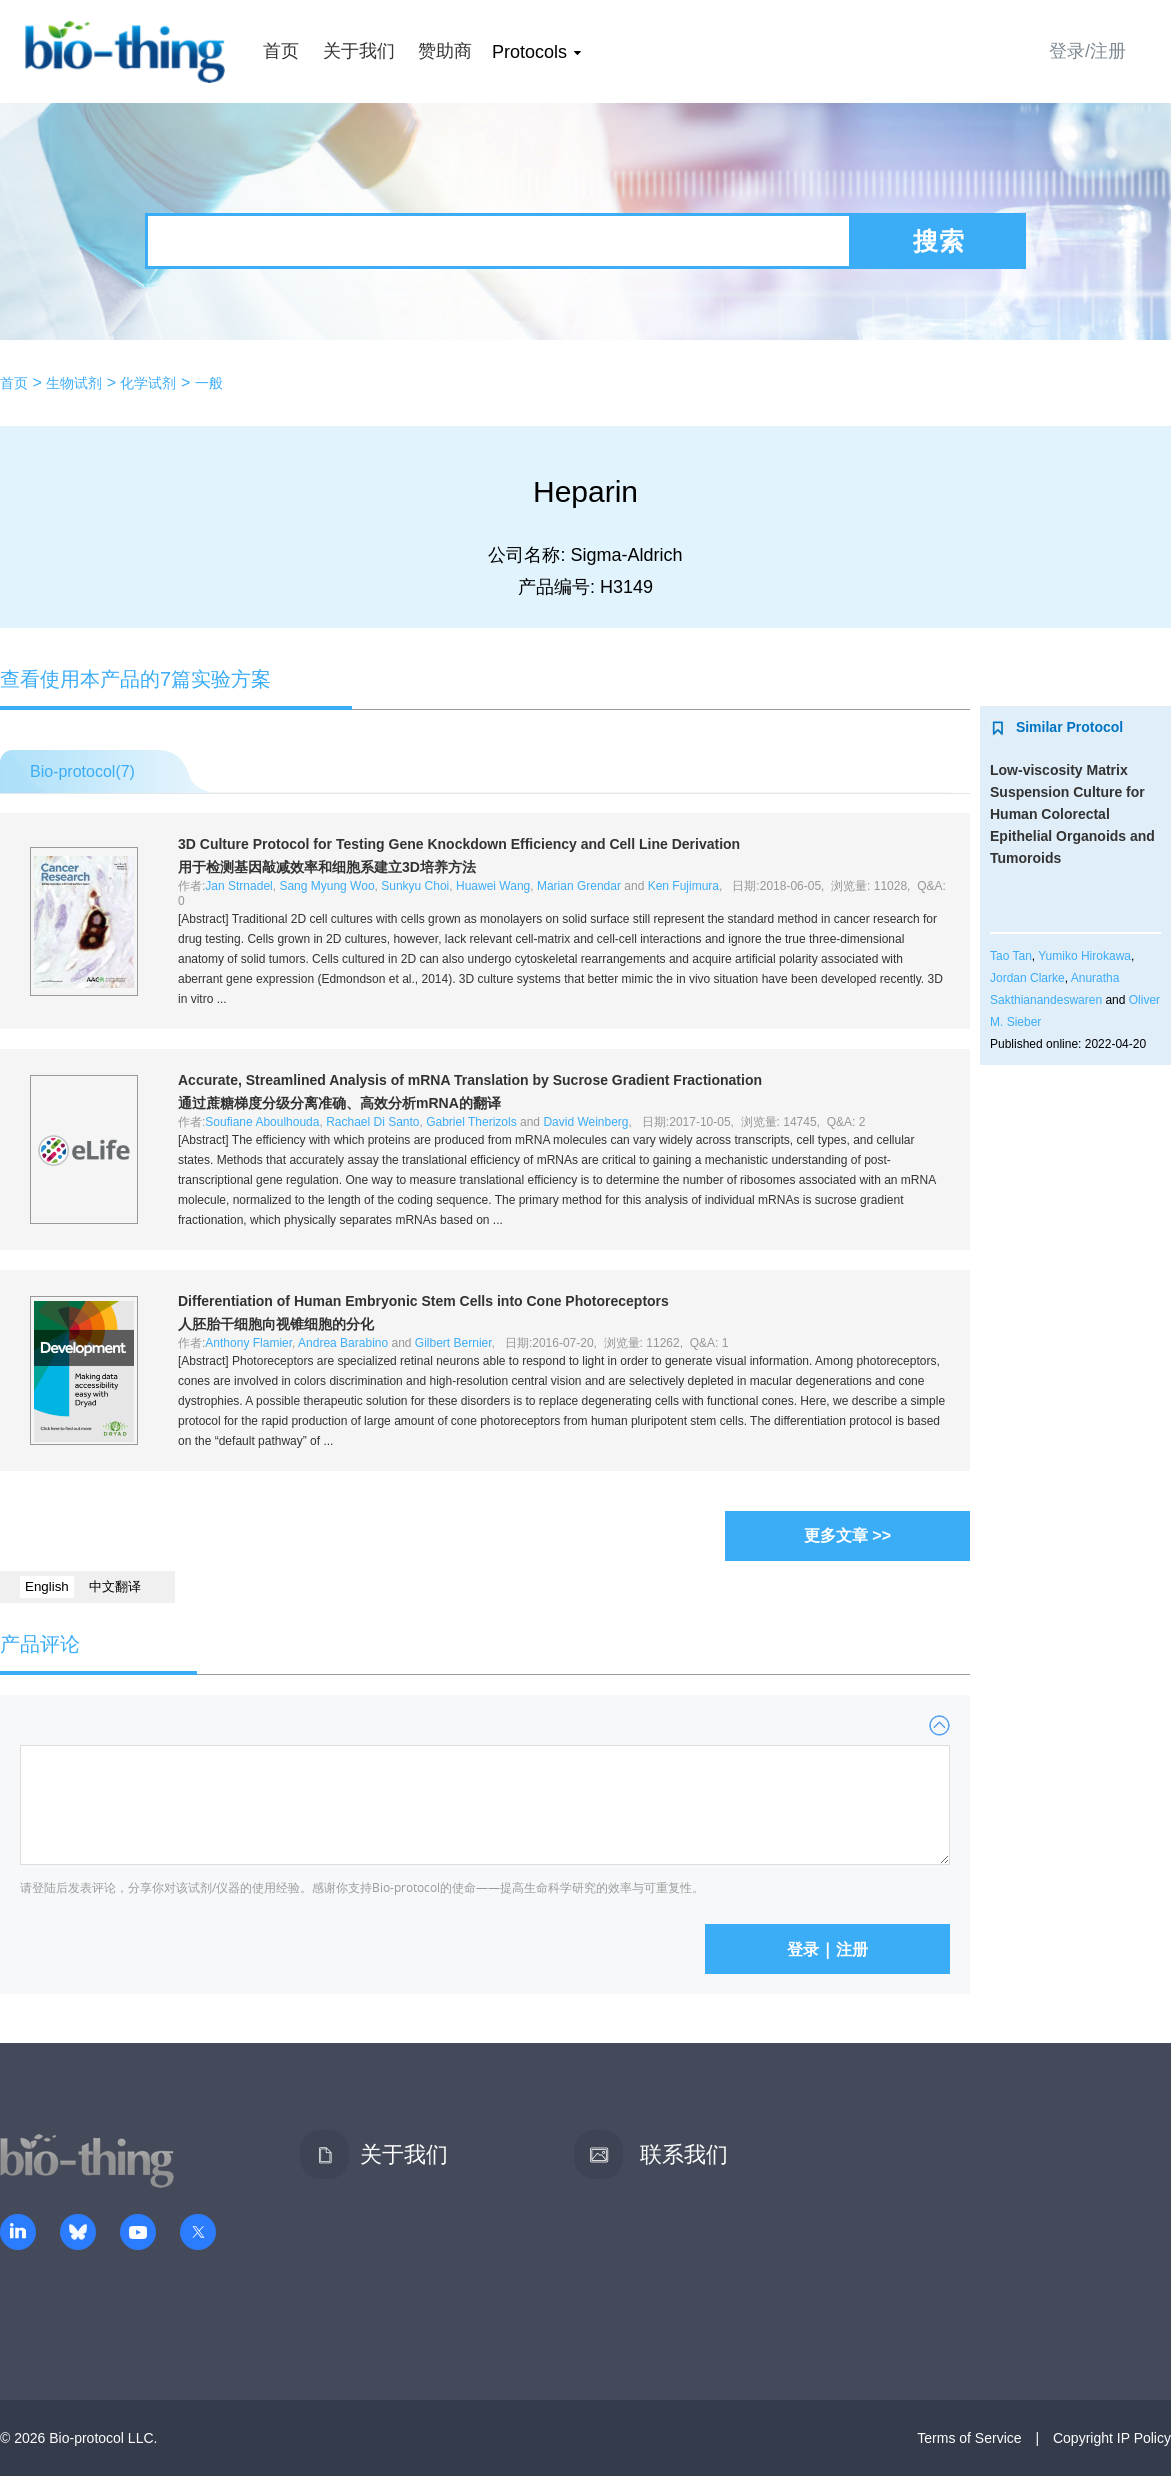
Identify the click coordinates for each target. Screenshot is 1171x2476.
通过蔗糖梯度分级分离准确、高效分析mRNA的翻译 (339, 1103)
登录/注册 (1087, 51)
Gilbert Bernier (453, 1343)
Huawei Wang (493, 886)
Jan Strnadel (238, 886)
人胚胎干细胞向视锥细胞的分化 (276, 1324)
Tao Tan (1011, 956)
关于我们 (359, 51)
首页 (281, 51)
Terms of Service (969, 2438)
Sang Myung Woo (326, 886)
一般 (209, 383)
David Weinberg (585, 1122)
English (47, 1586)
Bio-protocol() (82, 771)
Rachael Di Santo (372, 1122)
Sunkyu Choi (415, 886)
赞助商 (445, 51)
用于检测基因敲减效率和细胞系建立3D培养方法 (327, 867)
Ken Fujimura (683, 886)
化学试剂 (148, 383)
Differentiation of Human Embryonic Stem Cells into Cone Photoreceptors (423, 1301)
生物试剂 (74, 383)
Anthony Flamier (248, 1343)
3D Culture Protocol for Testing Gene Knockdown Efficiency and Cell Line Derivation (459, 844)
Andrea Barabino (343, 1343)
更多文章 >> (847, 1535)
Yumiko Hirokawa (1084, 956)
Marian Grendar (579, 886)
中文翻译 (115, 1586)
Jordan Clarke (1027, 978)
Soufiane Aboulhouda (262, 1122)
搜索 (939, 241)
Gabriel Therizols (471, 1122)
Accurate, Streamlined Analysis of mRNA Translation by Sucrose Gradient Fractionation (470, 1080)
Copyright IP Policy (1112, 2438)
